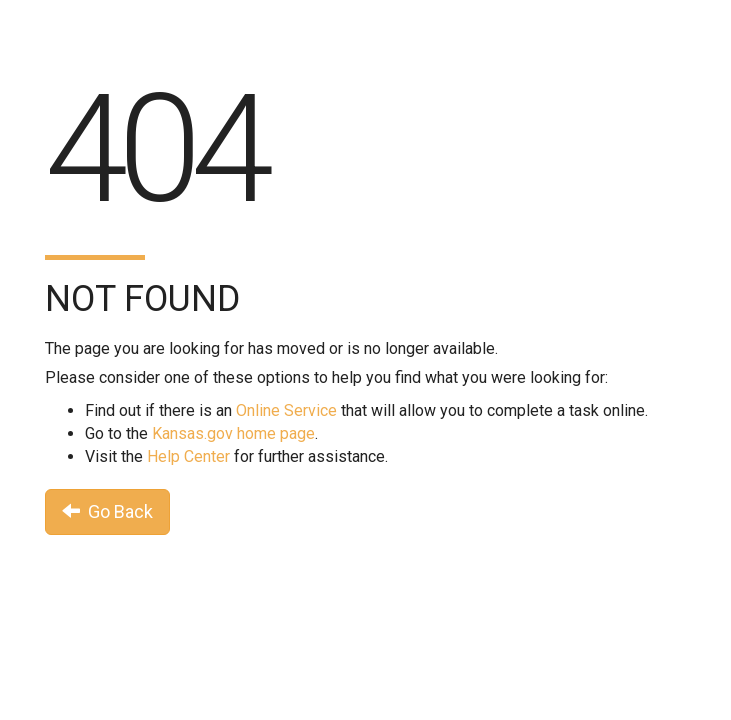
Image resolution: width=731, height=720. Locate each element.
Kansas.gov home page (233, 433)
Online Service (286, 410)
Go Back (107, 511)
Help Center (188, 456)
